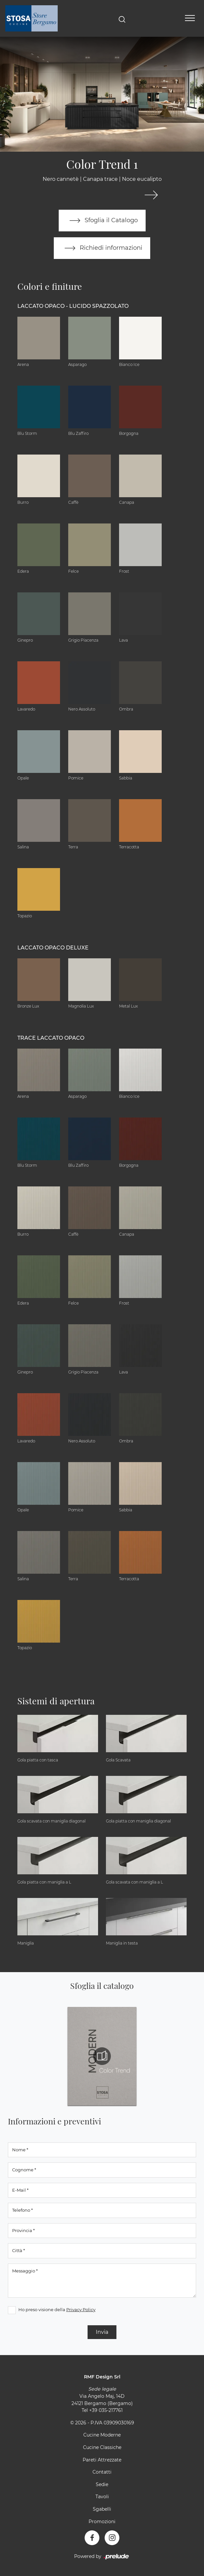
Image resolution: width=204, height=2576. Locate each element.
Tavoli (102, 2497)
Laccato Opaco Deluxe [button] (53, 948)
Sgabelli (102, 2509)
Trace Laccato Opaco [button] (50, 1038)
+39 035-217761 (106, 2410)
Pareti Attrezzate (102, 2460)
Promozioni (102, 2521)
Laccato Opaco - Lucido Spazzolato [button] (73, 306)
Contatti (102, 2472)
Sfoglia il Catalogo (102, 220)
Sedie (102, 2484)
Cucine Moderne (102, 2435)
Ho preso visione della (56, 2309)
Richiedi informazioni (102, 248)
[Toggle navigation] (190, 18)
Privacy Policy (80, 2309)
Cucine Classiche (102, 2447)
